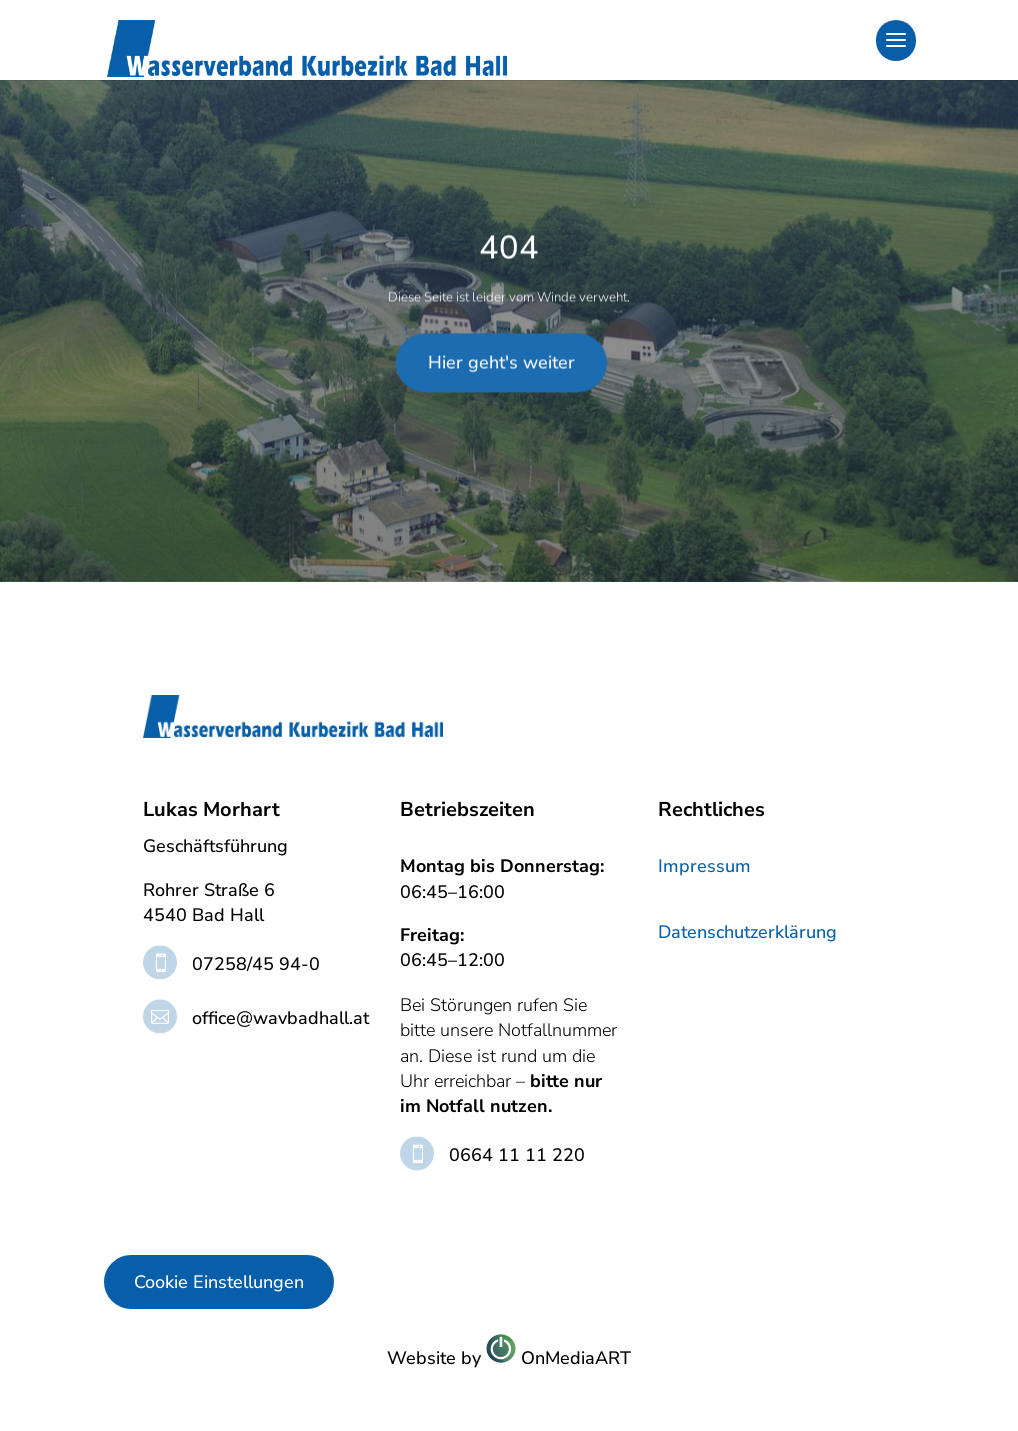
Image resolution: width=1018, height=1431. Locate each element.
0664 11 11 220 (517, 1155)
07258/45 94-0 (256, 964)
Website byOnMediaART (509, 1357)
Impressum (704, 866)
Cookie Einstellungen (219, 1282)
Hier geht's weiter (501, 280)
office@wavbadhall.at (280, 1018)
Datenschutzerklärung (747, 932)
